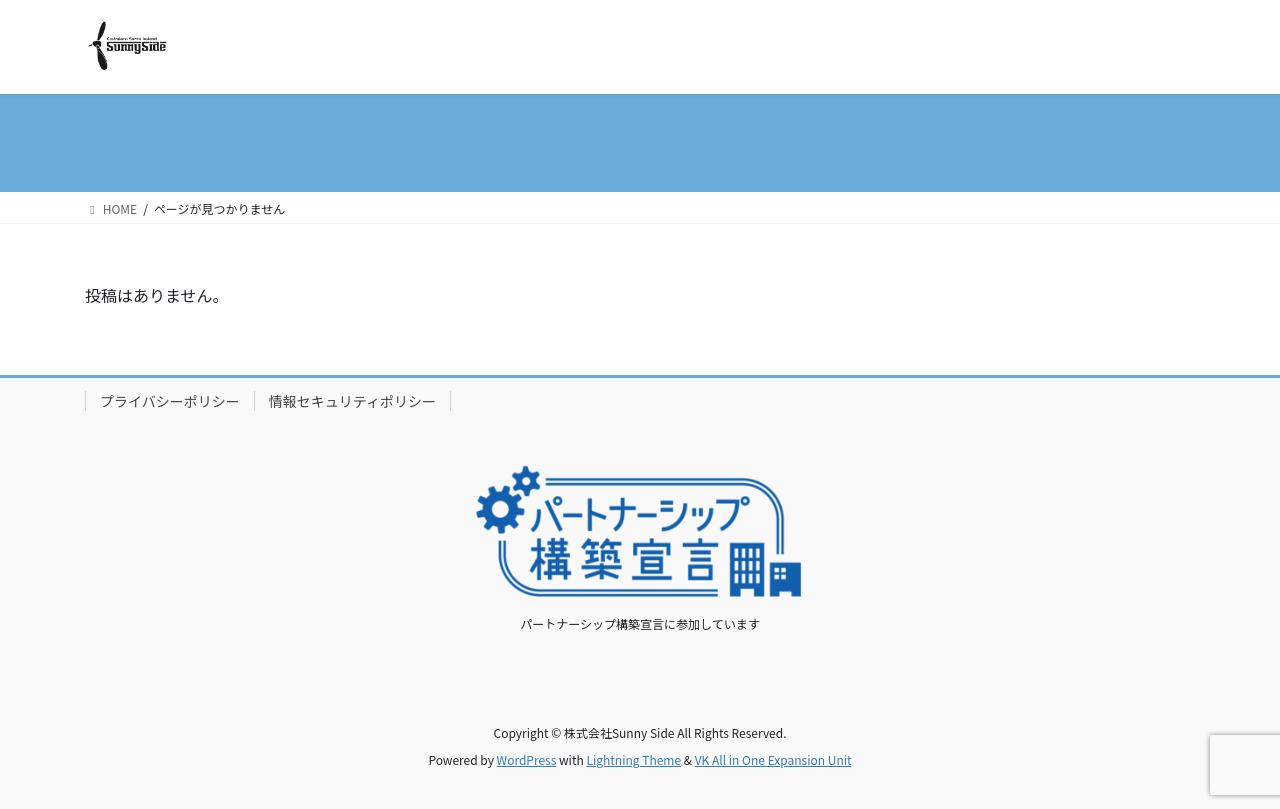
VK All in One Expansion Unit (773, 759)
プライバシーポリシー (170, 401)
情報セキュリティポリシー (352, 401)
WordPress (527, 759)
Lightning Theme (633, 759)
